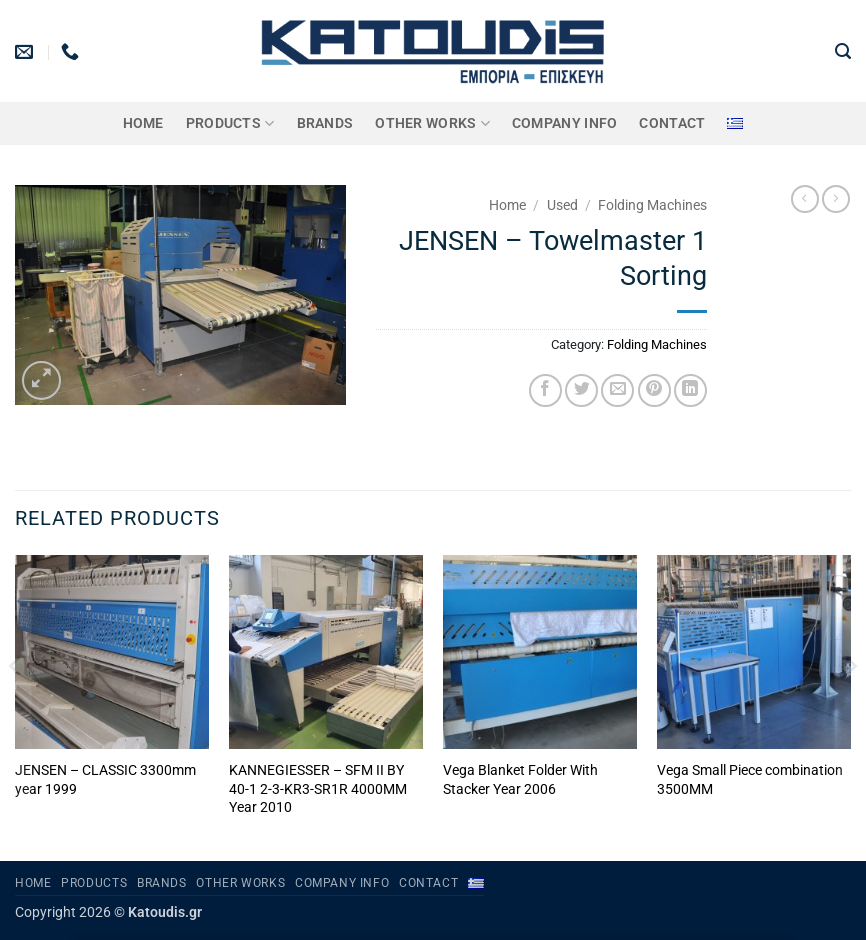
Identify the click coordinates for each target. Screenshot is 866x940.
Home (143, 123)
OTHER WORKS (432, 123)
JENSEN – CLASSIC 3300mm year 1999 (105, 780)
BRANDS (325, 123)
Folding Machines (652, 205)
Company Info (564, 123)
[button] (843, 51)
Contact (672, 123)
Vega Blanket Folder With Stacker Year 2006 (520, 780)
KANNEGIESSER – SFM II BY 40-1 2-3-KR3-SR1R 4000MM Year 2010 (318, 789)
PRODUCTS (230, 123)
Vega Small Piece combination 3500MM (750, 780)
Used (562, 205)
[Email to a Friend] (617, 390)
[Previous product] (836, 199)
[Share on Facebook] (545, 390)
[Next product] (805, 199)
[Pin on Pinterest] (654, 390)
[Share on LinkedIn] (690, 390)
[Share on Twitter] (581, 390)
